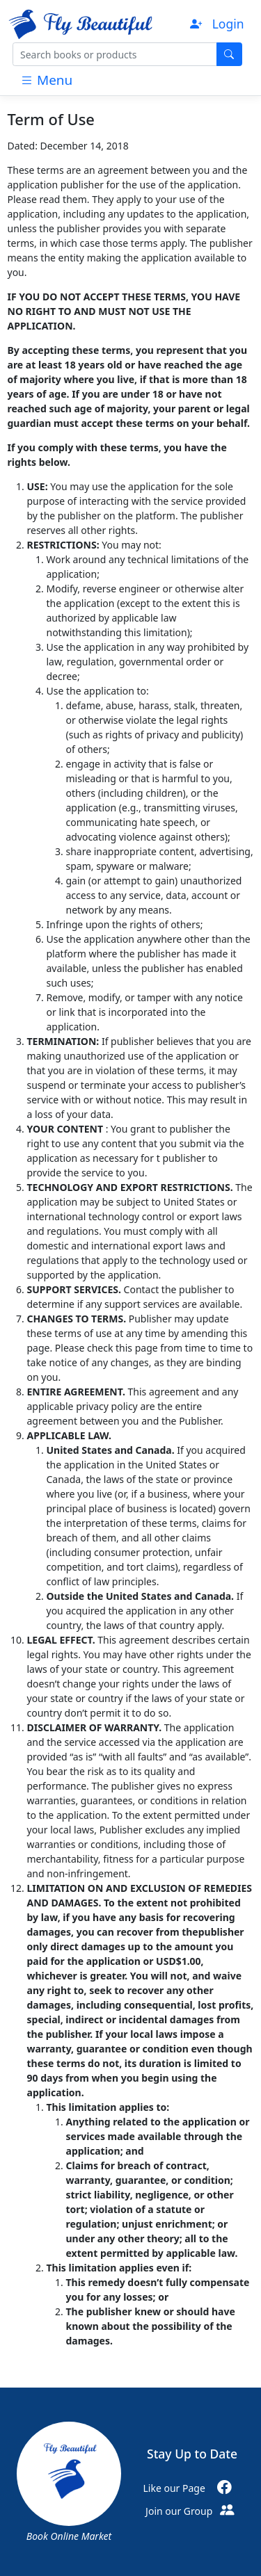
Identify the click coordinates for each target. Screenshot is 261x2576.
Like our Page (192, 2488)
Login (228, 23)
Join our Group (192, 2511)
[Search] (115, 54)
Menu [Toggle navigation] (46, 80)
